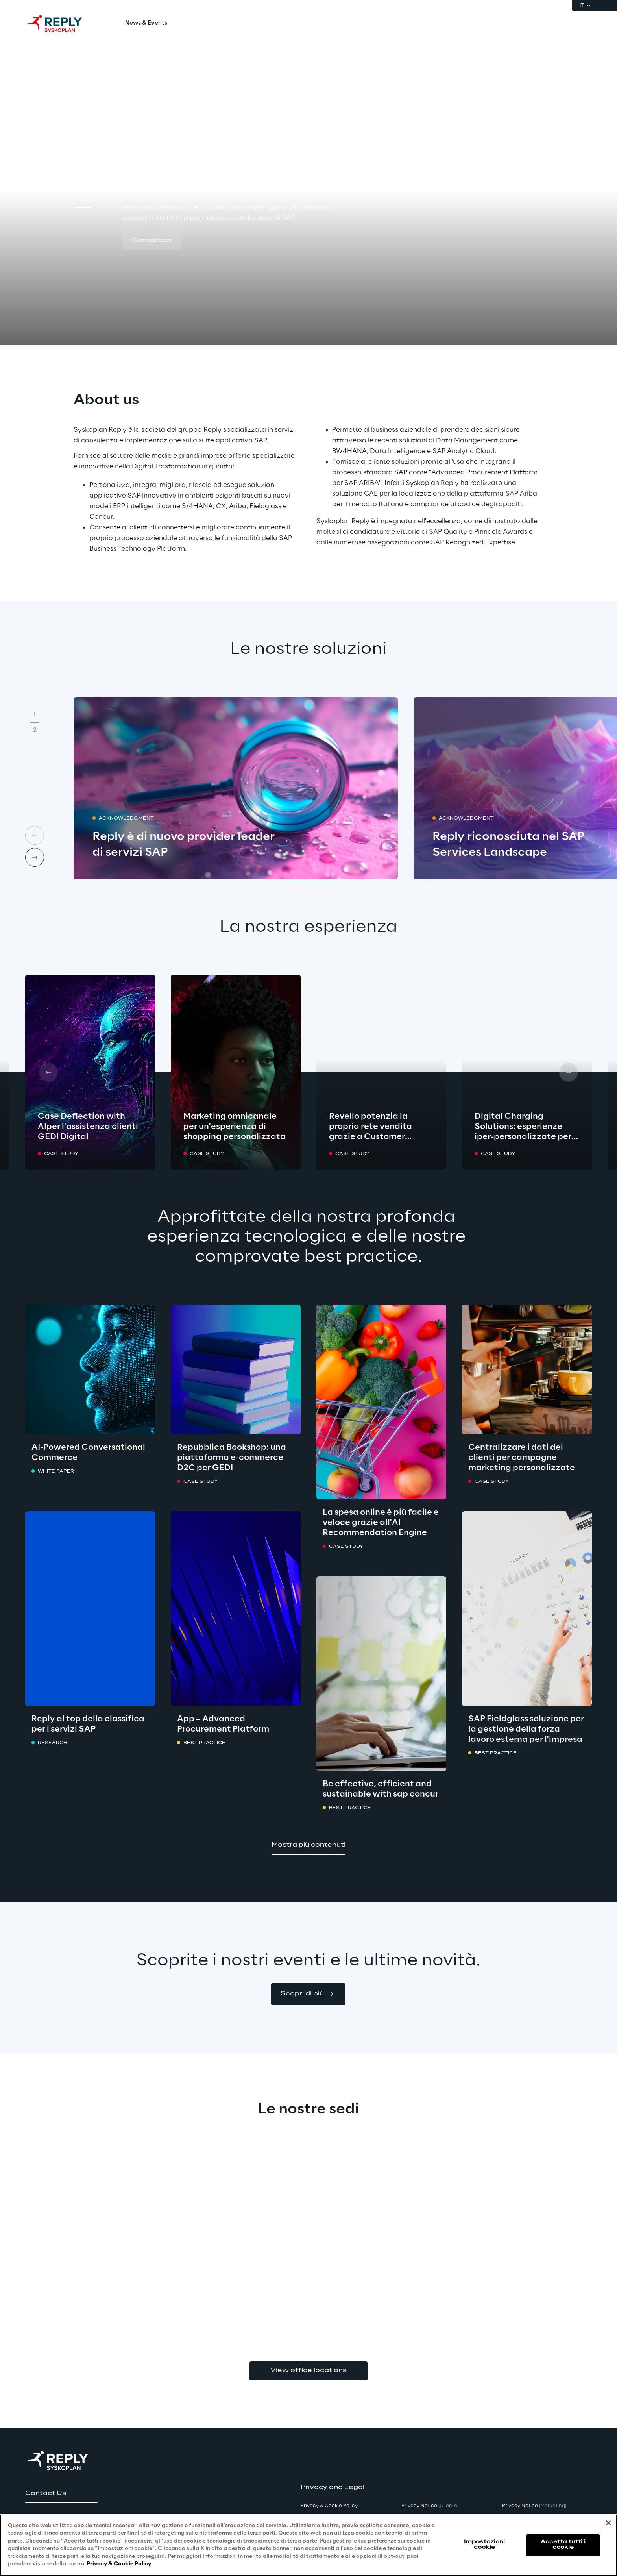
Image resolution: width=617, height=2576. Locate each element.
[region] (308, 2545)
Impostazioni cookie (484, 2544)
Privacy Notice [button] (429, 2505)
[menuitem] (146, 23)
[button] (151, 240)
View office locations (308, 2370)
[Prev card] (34, 835)
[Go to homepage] (62, 23)
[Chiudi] (608, 2523)
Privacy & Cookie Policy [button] (329, 2505)
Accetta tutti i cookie (563, 2544)
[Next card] (34, 857)
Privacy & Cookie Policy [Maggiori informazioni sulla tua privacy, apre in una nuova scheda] (119, 2564)
